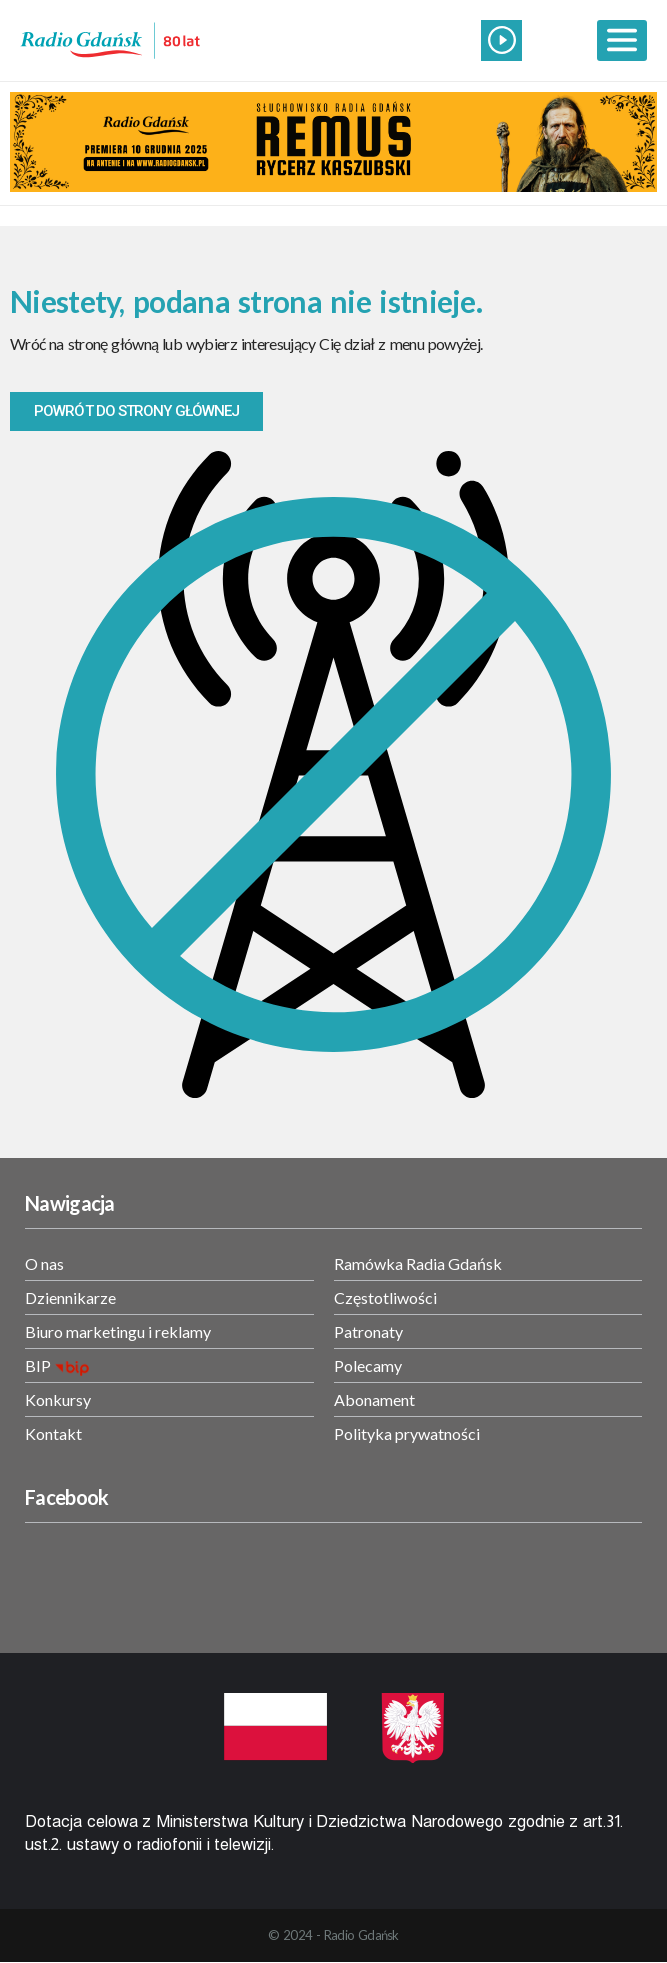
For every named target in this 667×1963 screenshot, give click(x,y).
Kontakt (53, 1433)
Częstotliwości (385, 1297)
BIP (38, 1365)
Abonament (374, 1399)
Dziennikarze (70, 1297)
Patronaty (368, 1331)
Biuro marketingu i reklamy (118, 1331)
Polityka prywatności (407, 1433)
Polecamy (368, 1365)
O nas (44, 1263)
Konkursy (58, 1399)
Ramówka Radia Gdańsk (418, 1263)
